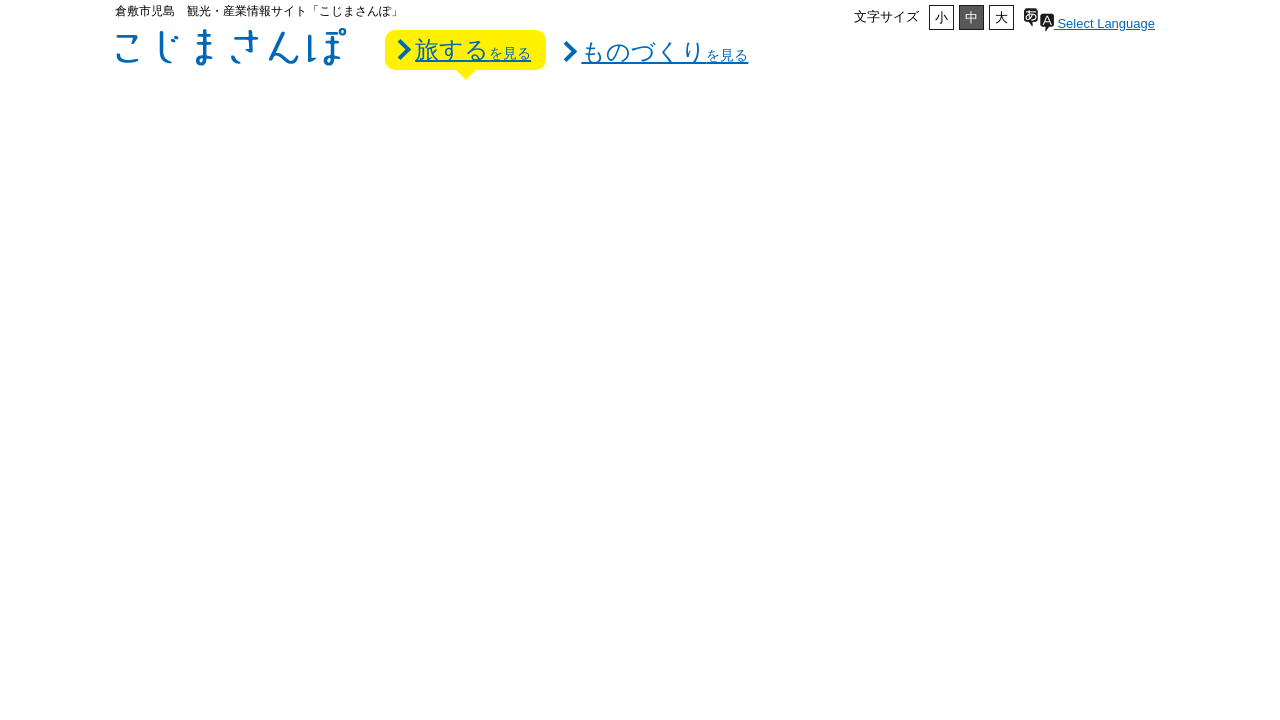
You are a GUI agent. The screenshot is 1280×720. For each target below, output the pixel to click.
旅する (473, 49)
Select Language (1089, 23)
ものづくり (664, 51)
